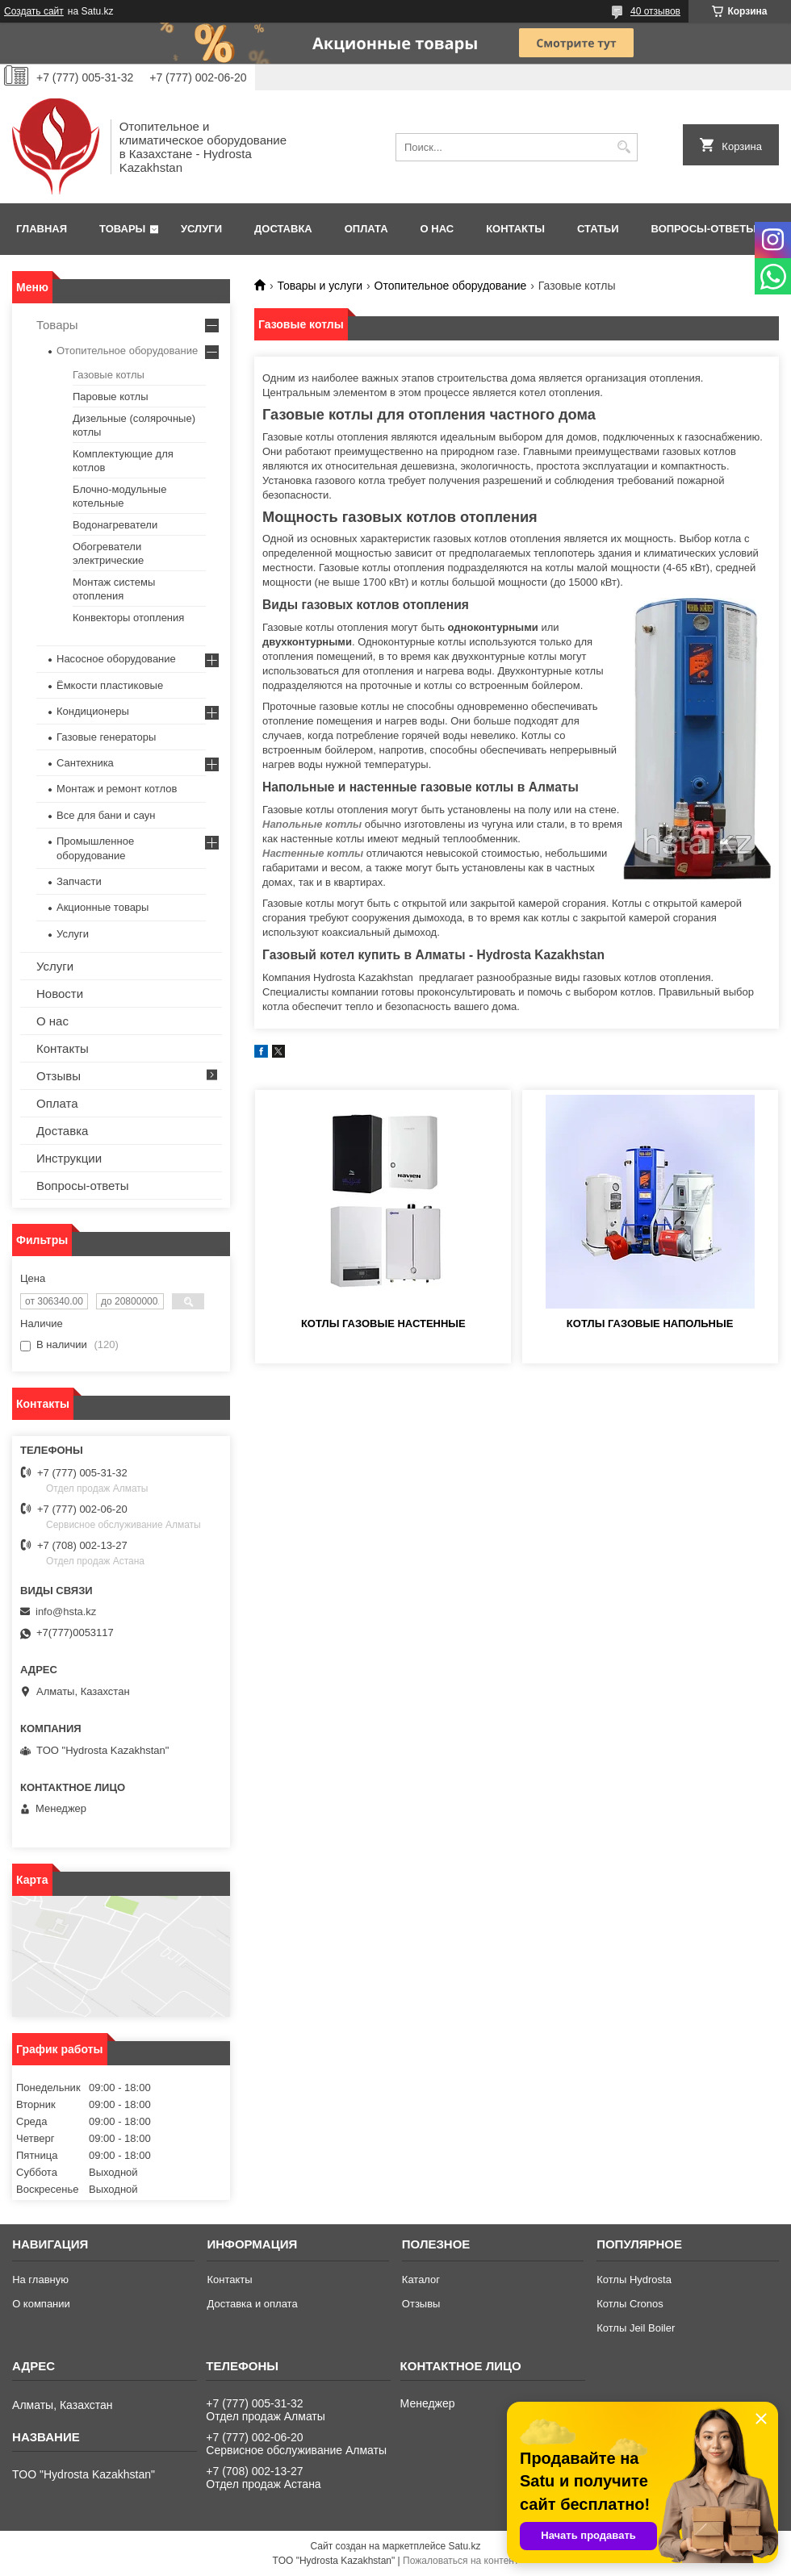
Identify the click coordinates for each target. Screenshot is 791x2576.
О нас (437, 229)
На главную (40, 2279)
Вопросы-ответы (703, 229)
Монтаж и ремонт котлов (116, 789)
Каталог (421, 2279)
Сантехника (85, 763)
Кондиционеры (92, 711)
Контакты (515, 229)
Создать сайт (34, 11)
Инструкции (69, 1158)
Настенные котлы (312, 853)
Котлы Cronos (629, 2304)
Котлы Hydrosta (634, 2279)
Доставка (283, 229)
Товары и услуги (319, 285)
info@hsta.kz (66, 1611)
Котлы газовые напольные (650, 1323)
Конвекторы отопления (128, 618)
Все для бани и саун (105, 815)
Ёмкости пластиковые (109, 685)
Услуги (201, 229)
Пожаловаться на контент (460, 2560)
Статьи (598, 229)
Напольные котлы (312, 824)
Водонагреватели (115, 525)
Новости (59, 993)
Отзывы (58, 1076)
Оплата (366, 229)
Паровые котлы (111, 396)
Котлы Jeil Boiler (635, 2328)
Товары (122, 229)
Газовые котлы (108, 375)
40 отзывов (655, 11)
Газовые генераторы (106, 737)
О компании (41, 2304)
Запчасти (79, 881)
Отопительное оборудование (451, 285)
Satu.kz (464, 2546)
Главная (41, 229)
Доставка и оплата (252, 2304)
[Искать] (623, 147)
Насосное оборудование (116, 659)
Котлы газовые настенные (383, 1323)
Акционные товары (102, 907)
